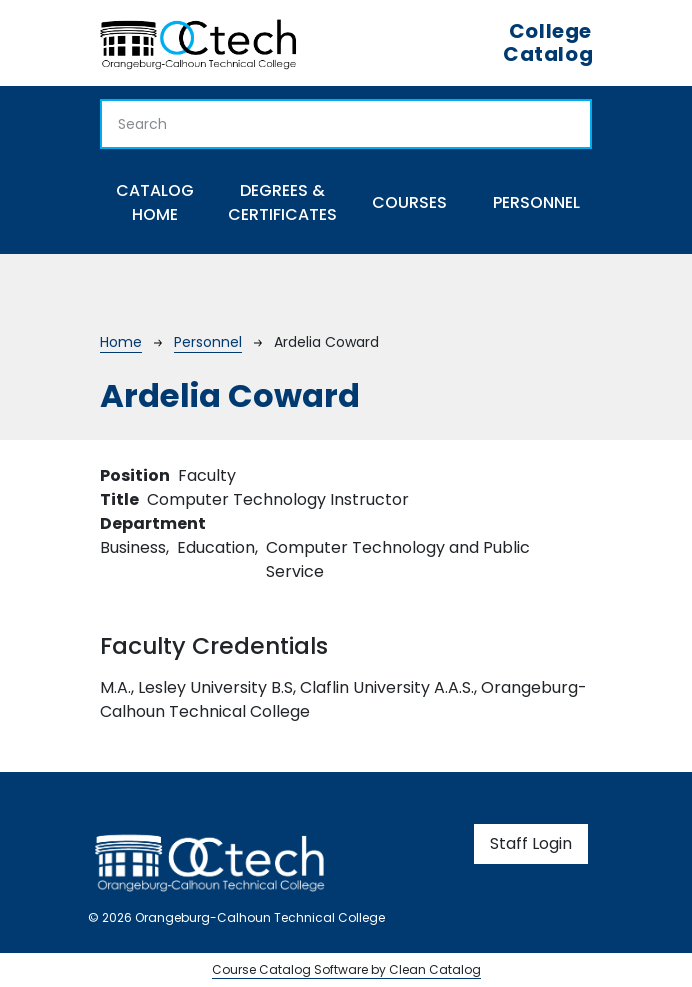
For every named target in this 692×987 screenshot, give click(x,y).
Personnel (536, 202)
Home (121, 342)
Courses (409, 202)
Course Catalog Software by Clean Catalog (346, 969)
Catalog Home (155, 202)
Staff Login (531, 843)
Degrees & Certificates (282, 202)
